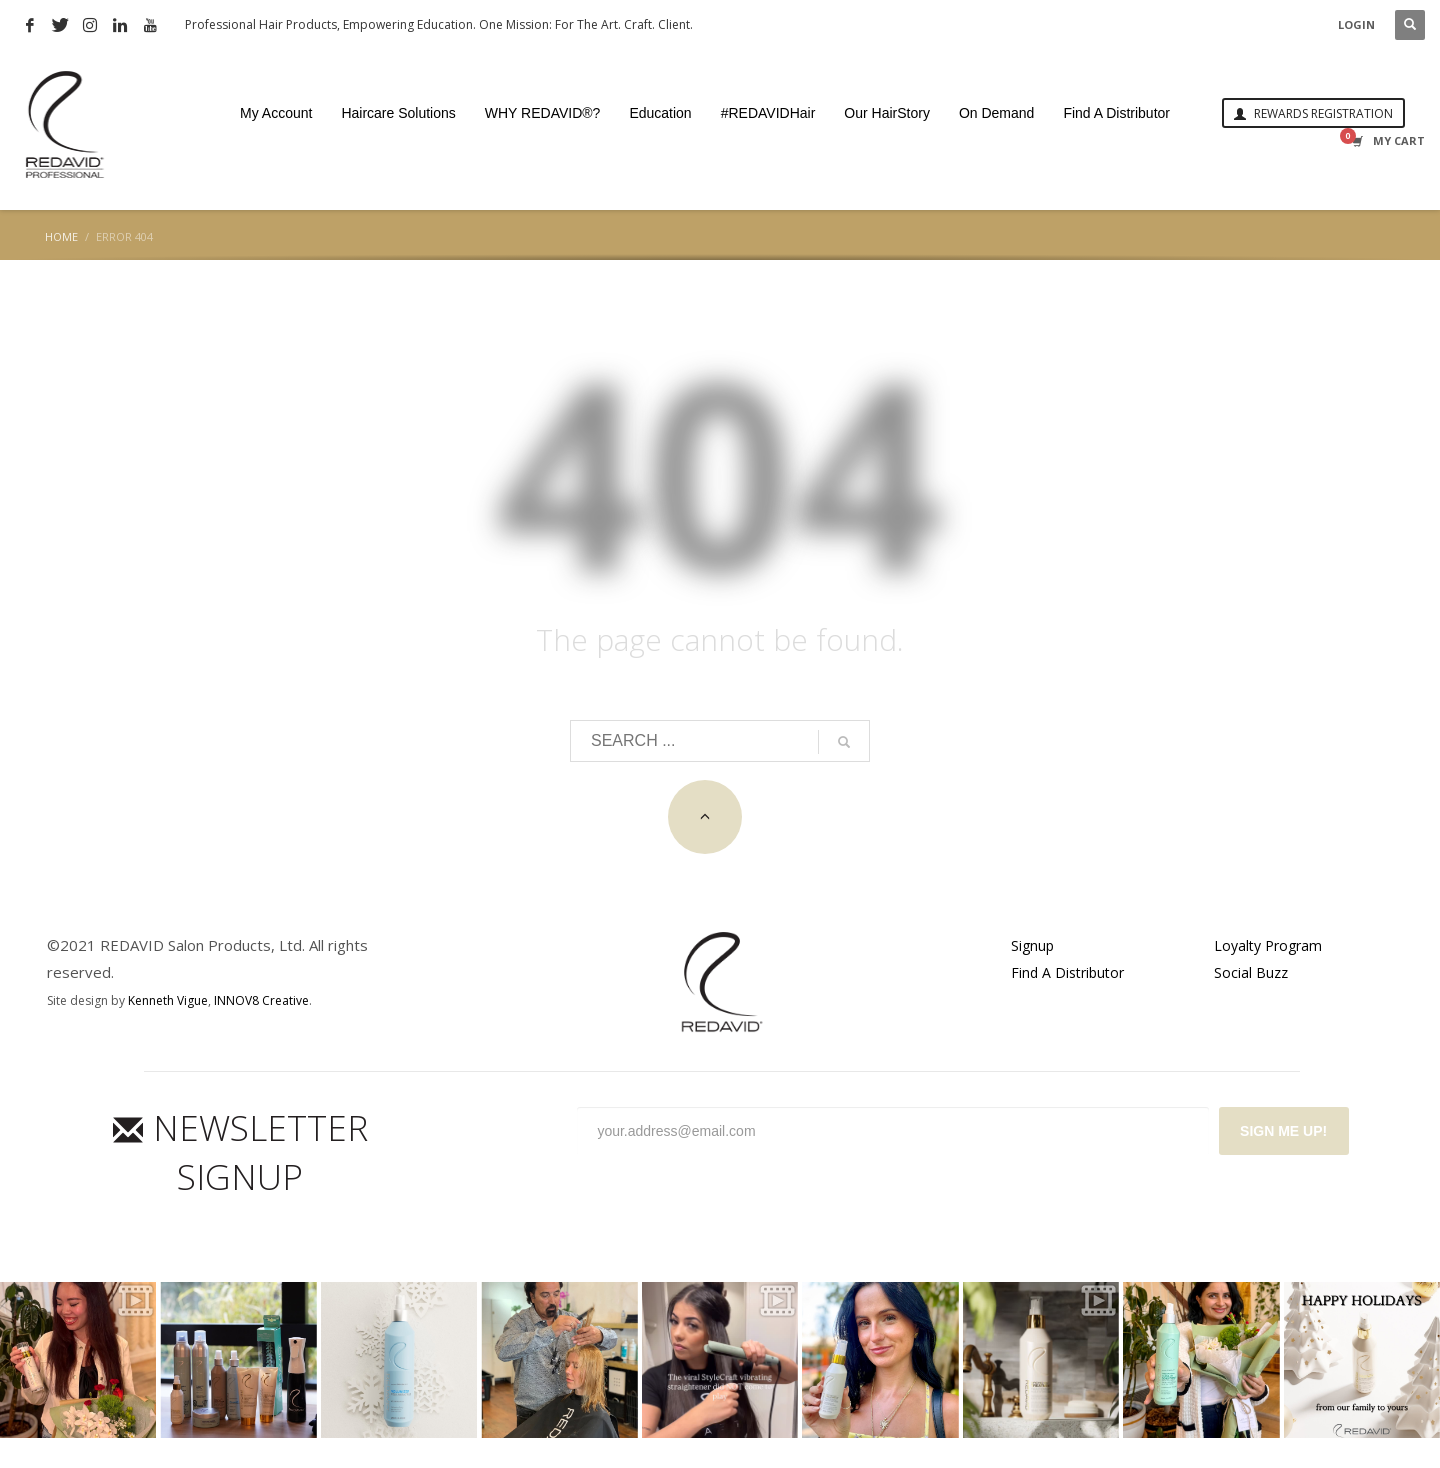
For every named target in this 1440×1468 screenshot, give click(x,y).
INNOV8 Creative (261, 1000)
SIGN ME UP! (1283, 1131)
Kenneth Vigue (168, 1000)
